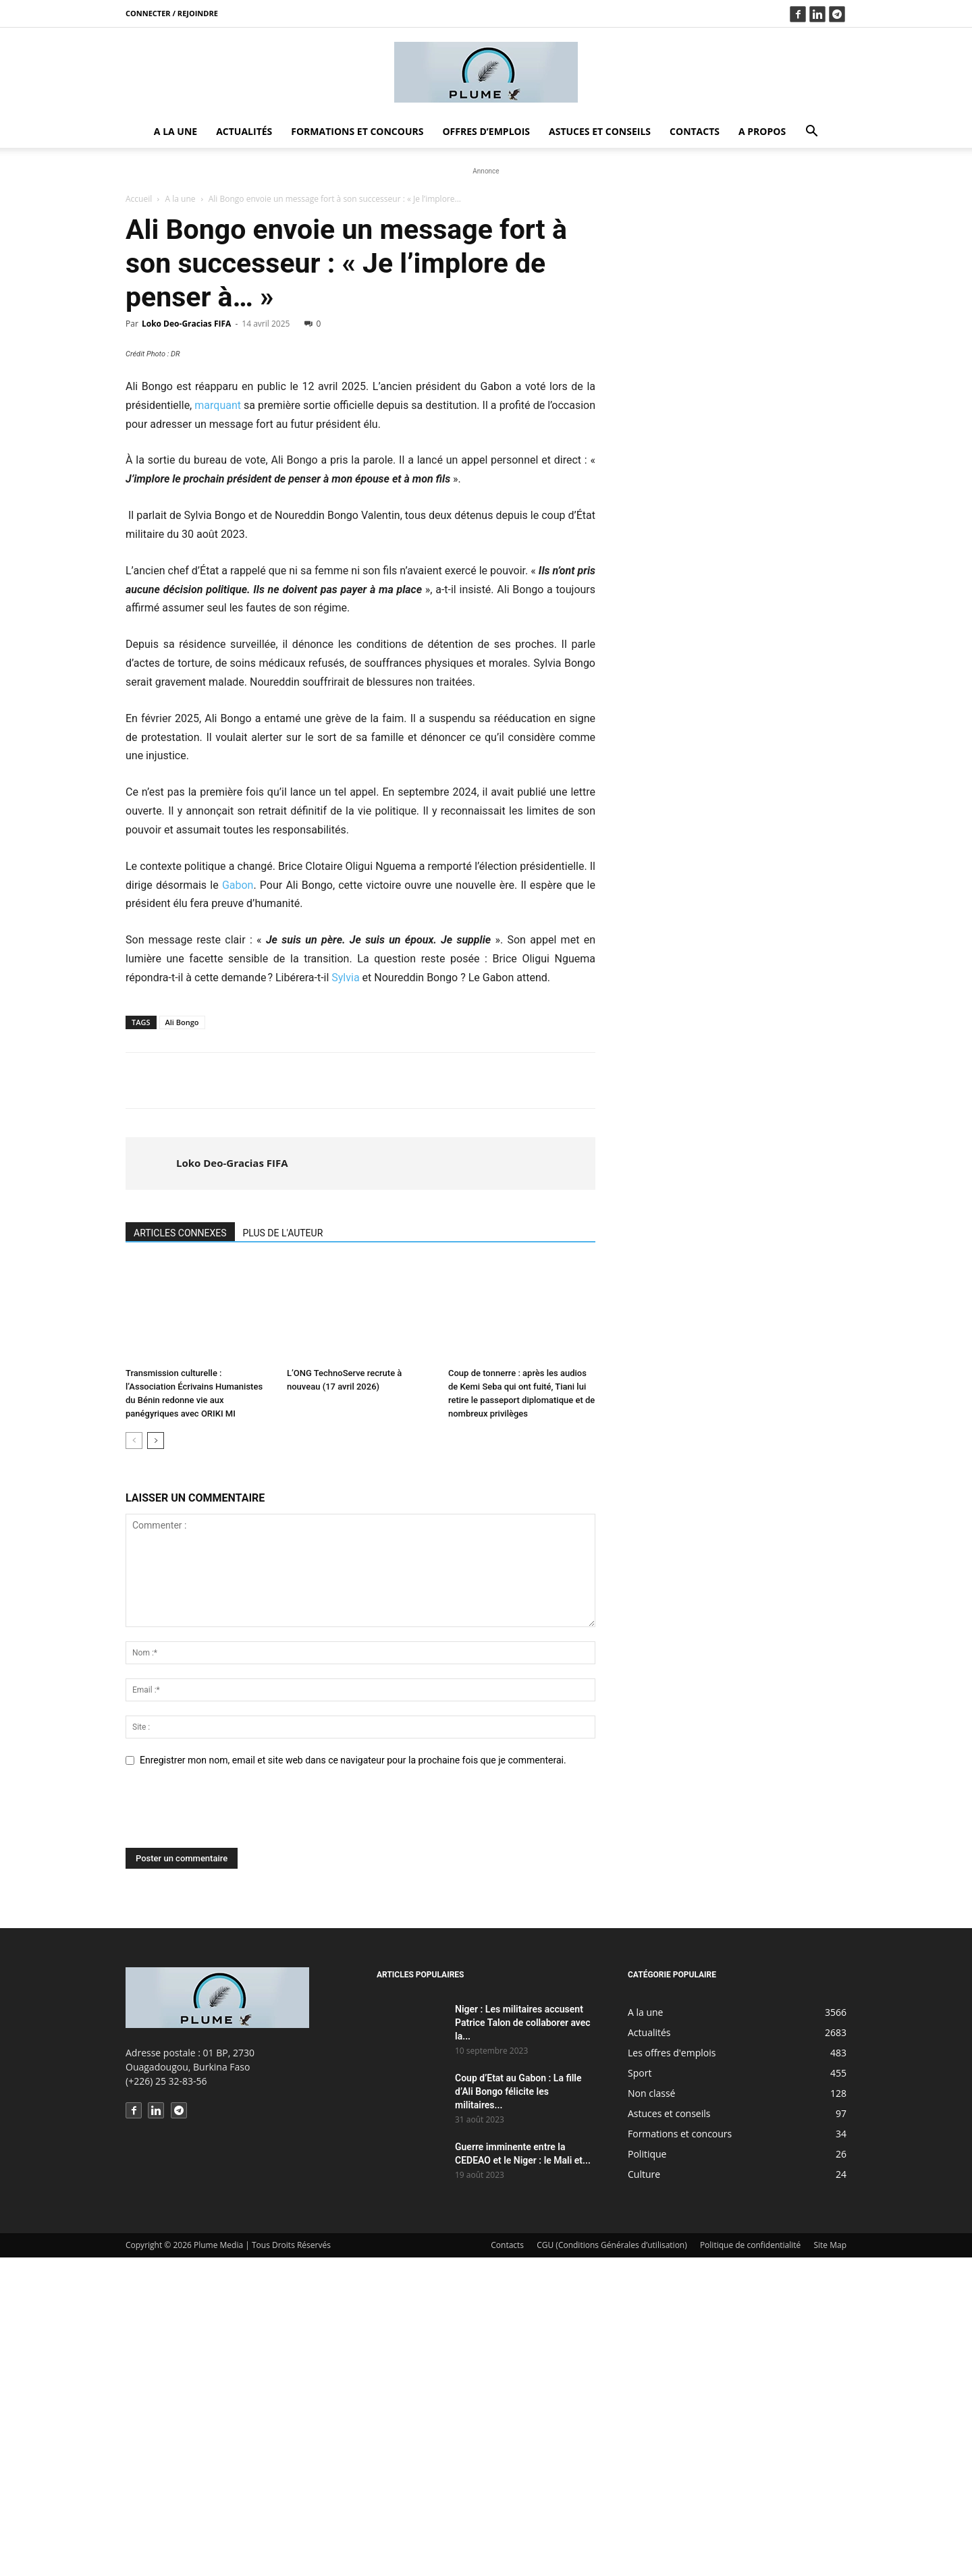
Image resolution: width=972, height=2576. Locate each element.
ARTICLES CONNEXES (180, 1551)
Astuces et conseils (600, 131)
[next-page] (155, 1759)
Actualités (244, 131)
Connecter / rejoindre (172, 13)
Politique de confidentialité (750, 2563)
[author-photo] (152, 1482)
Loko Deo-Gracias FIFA (186, 323)
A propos (762, 131)
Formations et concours (357, 131)
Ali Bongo (182, 1341)
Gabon (238, 1203)
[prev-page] (134, 1759)
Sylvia (345, 1296)
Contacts (695, 131)
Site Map (829, 2563)
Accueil (139, 198)
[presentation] (228, 2133)
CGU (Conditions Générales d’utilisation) (612, 2563)
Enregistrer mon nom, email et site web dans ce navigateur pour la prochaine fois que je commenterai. (353, 2078)
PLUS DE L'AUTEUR (283, 1551)
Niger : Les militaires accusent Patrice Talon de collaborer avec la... (523, 2341)
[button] (811, 132)
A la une (175, 131)
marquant (217, 723)
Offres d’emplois (486, 131)
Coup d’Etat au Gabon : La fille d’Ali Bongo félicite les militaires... (518, 2410)
